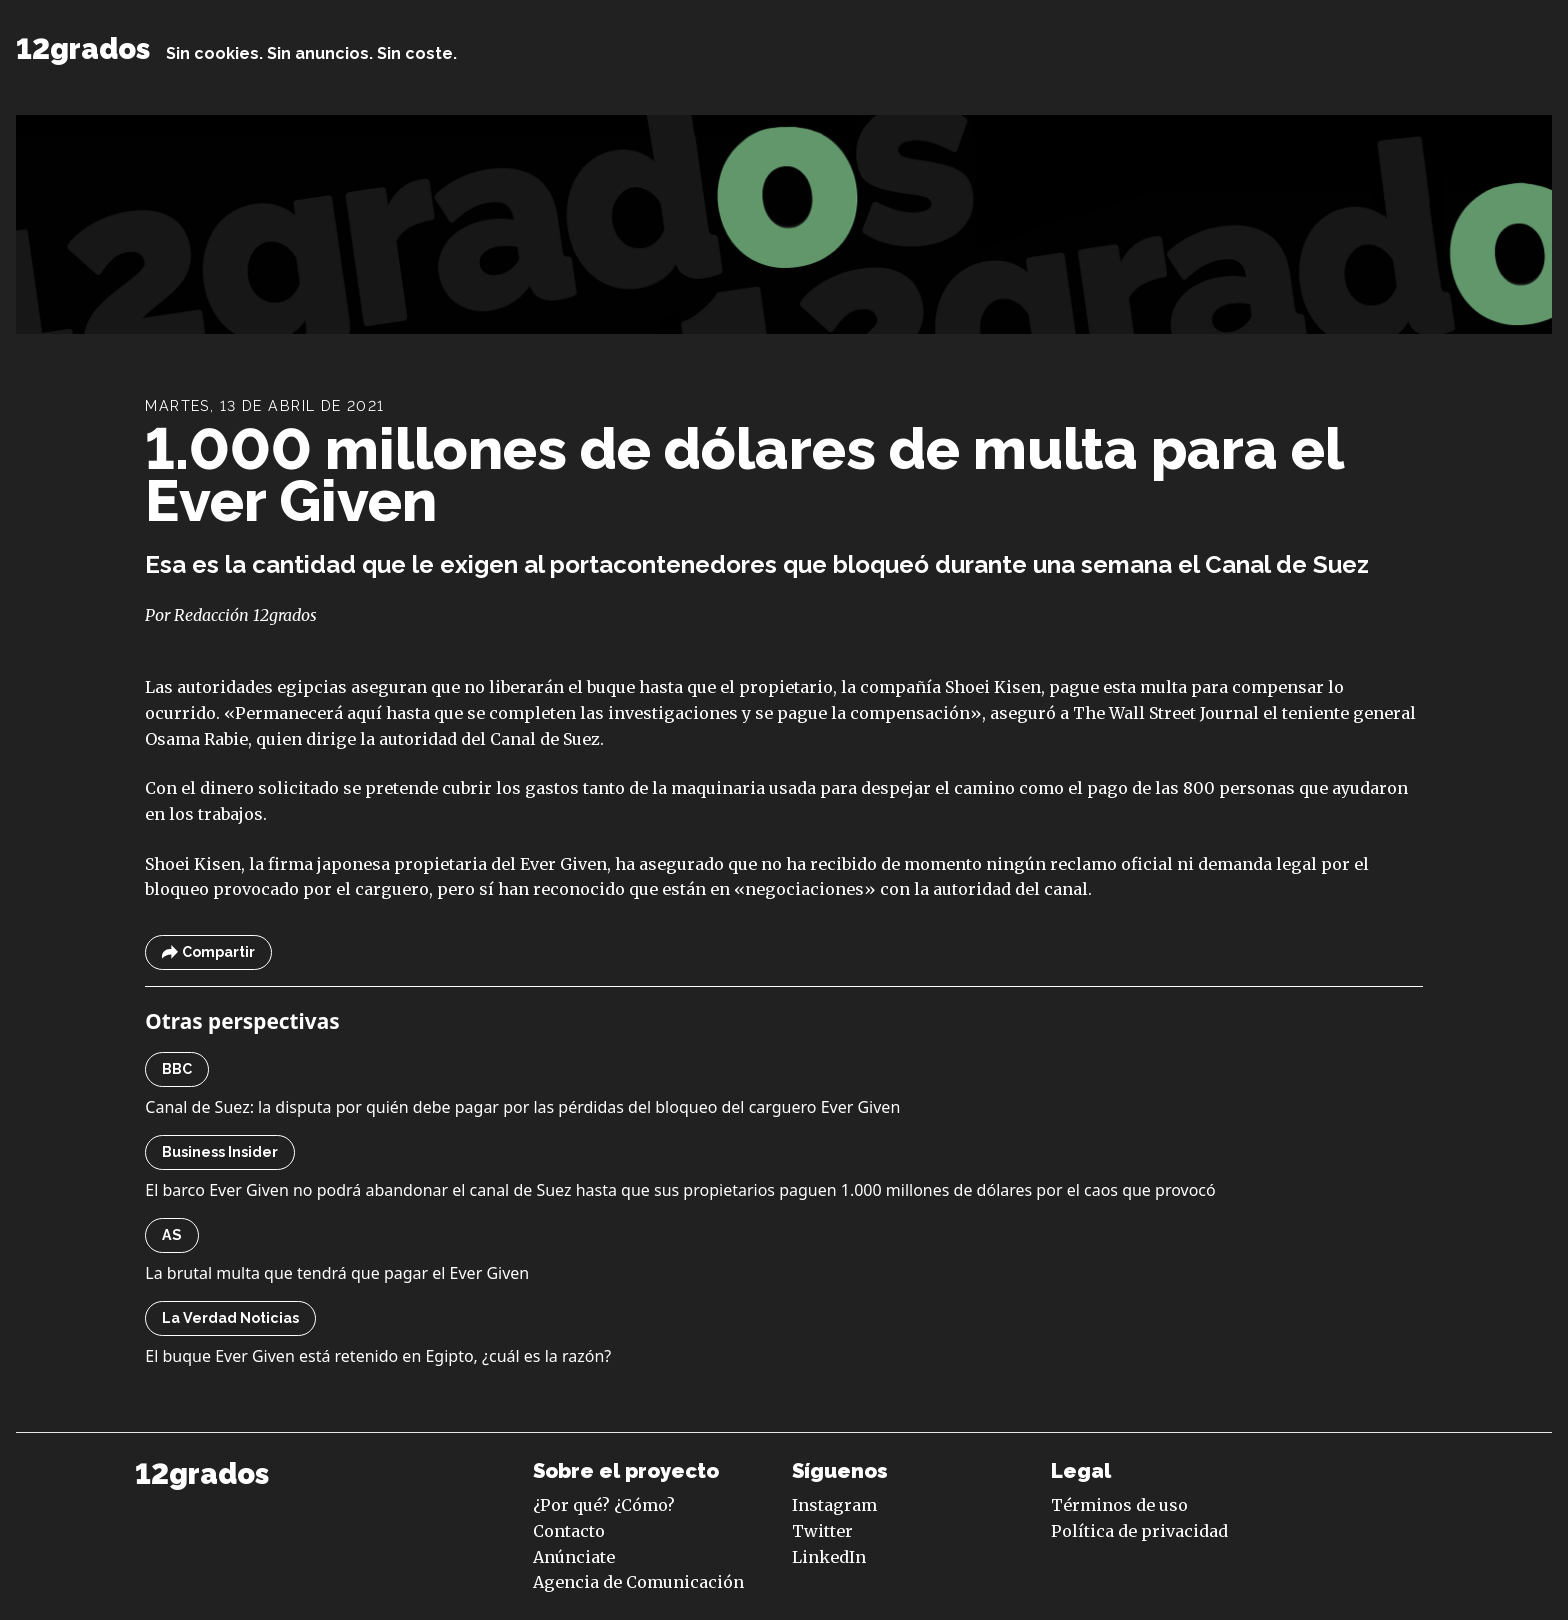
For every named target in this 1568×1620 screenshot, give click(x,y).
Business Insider (220, 1152)
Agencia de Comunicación (638, 1582)
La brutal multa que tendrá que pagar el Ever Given (337, 1273)
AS (172, 1235)
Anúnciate (574, 1557)
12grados (83, 49)
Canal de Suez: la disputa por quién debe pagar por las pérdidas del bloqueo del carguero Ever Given (522, 1107)
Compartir (208, 952)
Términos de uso (1119, 1505)
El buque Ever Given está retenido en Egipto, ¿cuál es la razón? (378, 1356)
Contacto (569, 1531)
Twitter (822, 1531)
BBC (177, 1069)
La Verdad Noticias (230, 1318)
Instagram (834, 1505)
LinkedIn (829, 1557)
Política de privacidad (1139, 1531)
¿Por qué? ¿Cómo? (604, 1505)
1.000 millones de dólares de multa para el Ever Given (744, 474)
